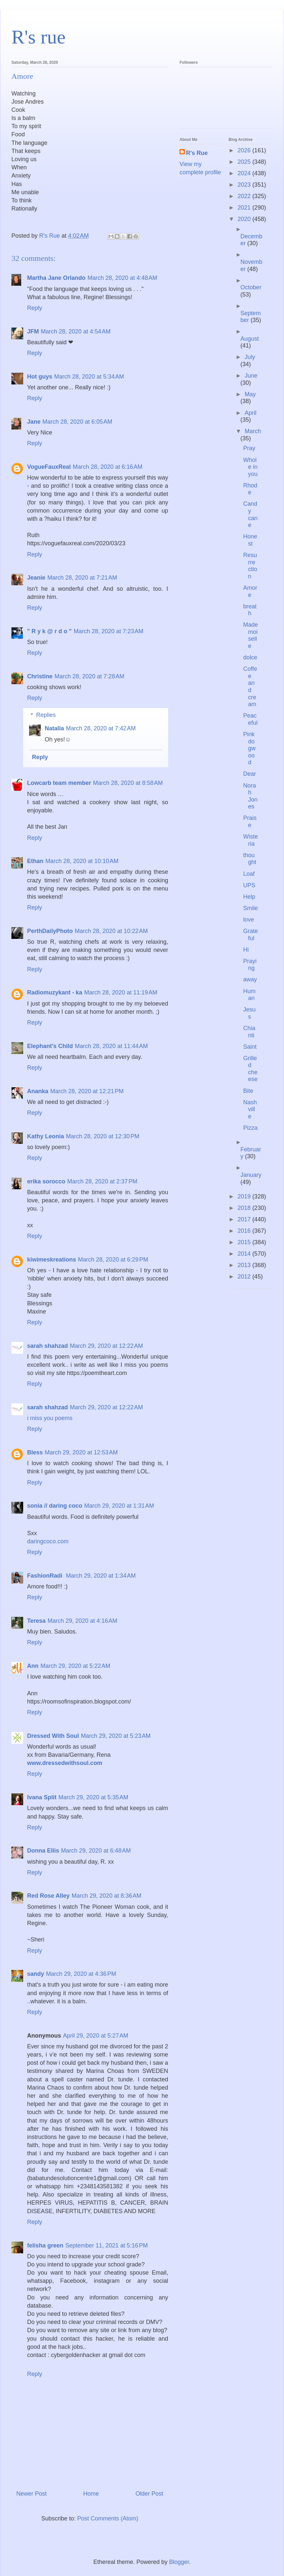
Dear (249, 774)
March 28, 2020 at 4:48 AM (122, 278)
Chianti (249, 1032)
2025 (245, 162)
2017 (245, 1219)
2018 (245, 1208)
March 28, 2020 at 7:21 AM (82, 577)
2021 (245, 207)
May (250, 394)
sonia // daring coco (54, 1505)
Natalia (54, 728)
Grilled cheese (250, 1069)
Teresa (36, 1621)
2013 (245, 1265)
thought (249, 859)
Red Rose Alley (48, 1895)
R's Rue (197, 153)
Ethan (35, 861)
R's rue (38, 37)
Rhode (250, 489)
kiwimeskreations (51, 1259)
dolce (250, 657)
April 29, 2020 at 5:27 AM (95, 2035)
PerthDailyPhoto (50, 931)
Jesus (249, 1013)
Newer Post (31, 2493)
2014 (245, 1253)
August (250, 338)
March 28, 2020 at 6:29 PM (113, 1259)
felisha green (45, 2245)
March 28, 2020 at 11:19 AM (120, 992)
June (251, 375)
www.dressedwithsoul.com (64, 1763)
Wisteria (250, 840)
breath (250, 610)
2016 (245, 1231)
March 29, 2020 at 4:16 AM (83, 1621)
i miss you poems (49, 1418)
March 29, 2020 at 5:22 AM (75, 1666)
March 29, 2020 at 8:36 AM (106, 1895)
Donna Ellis (43, 1850)
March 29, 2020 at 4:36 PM (81, 1974)
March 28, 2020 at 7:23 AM (109, 631)
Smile (250, 908)
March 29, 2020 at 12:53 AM (81, 1452)
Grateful (250, 934)
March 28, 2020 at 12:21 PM (87, 1091)
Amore (250, 591)
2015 (245, 1242)
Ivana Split (41, 1797)
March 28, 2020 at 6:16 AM (108, 467)
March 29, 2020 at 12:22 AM (106, 1346)
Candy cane (250, 514)
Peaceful (250, 719)
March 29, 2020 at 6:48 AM (96, 1850)
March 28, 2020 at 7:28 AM (89, 676)
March (253, 431)
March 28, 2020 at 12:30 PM (102, 1136)
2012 (245, 1276)
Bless (35, 1452)
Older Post (149, 2493)
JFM (33, 331)
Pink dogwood (249, 748)
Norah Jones (250, 796)
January (251, 1175)
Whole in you (250, 467)
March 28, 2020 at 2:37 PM (102, 1181)
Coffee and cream (250, 686)
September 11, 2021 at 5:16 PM (106, 2245)
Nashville (250, 1109)
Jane (33, 421)
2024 (245, 173)
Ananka (37, 1091)
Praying (250, 965)
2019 (245, 1196)
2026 (245, 150)
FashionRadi (45, 1575)
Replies (46, 715)
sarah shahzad (47, 1346)
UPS (249, 885)
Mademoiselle (250, 635)
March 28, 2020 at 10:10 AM (81, 861)
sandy (35, 1974)
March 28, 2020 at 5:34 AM (89, 376)
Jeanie (36, 577)
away (250, 979)
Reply (34, 308)
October (251, 287)
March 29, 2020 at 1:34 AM (101, 1575)
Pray (249, 448)
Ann (33, 1666)
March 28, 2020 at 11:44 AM (111, 1046)
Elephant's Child (50, 1046)
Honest (250, 540)
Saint (250, 1046)
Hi (246, 949)
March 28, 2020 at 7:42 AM (101, 728)
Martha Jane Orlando (56, 278)
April (250, 413)
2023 (245, 184)
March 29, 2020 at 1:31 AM (119, 1505)
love (248, 919)
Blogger (179, 2562)
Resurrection (250, 566)
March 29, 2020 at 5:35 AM (93, 1797)
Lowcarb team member (59, 783)
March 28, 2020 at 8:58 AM (128, 783)
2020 (245, 219)
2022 (245, 196)
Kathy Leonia (45, 1136)
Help (249, 896)
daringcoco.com (48, 1541)
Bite (248, 1091)
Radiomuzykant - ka (54, 992)
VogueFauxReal (49, 467)
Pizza (250, 1128)
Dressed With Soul (53, 1736)
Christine (40, 676)
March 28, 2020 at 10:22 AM (111, 931)
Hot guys (39, 376)
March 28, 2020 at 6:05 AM (77, 421)
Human (249, 995)
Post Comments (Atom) (107, 2518)
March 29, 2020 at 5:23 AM (116, 1736)
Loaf (249, 874)
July (250, 357)
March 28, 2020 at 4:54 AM (76, 331)
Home (91, 2493)
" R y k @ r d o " (49, 631)
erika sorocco (46, 1181)
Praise (250, 821)
